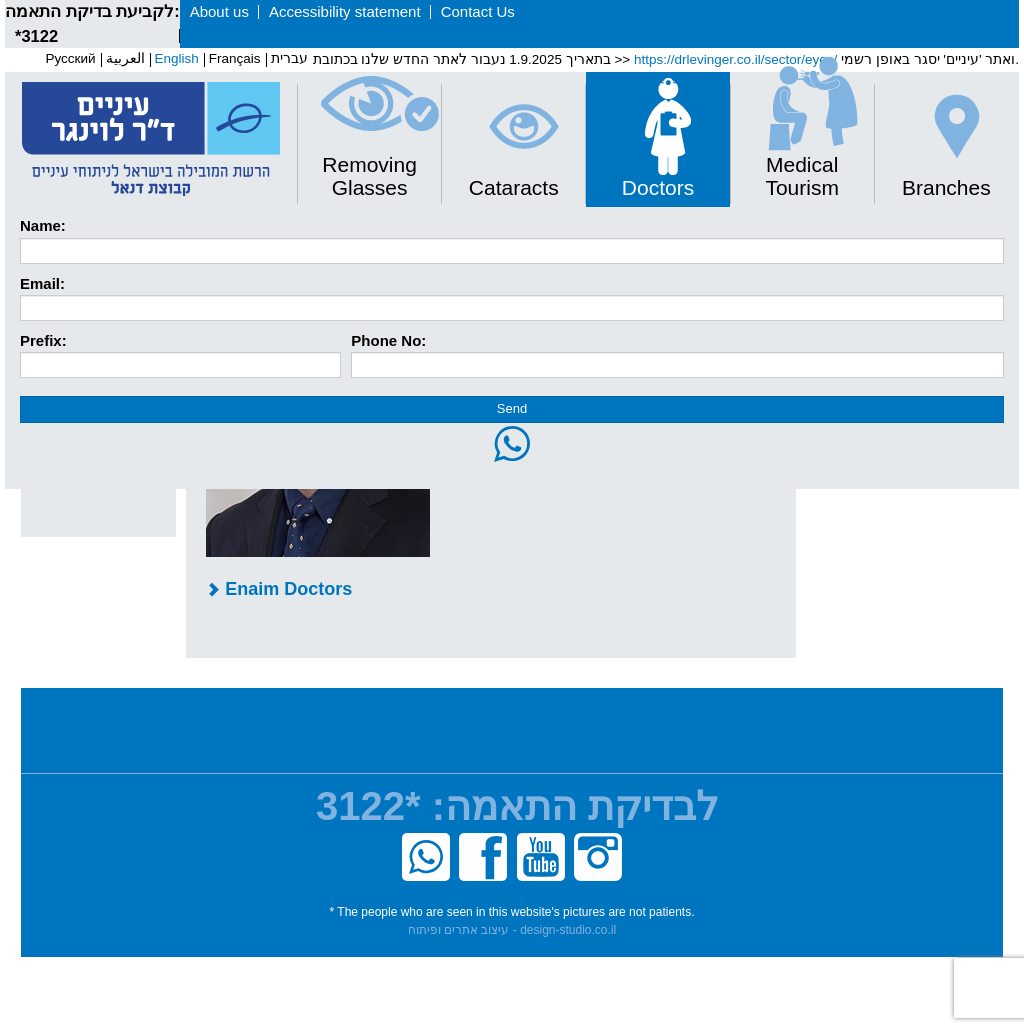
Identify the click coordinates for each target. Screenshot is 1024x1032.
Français (235, 58)
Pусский (70, 58)
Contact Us (478, 11)
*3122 (36, 36)
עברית (289, 58)
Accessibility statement (345, 11)
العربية (125, 58)
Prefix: (43, 340)
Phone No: (388, 340)
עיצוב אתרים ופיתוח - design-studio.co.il (512, 930)
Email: (42, 283)
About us (219, 11)
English (177, 58)
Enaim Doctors (279, 589)
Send (512, 408)
